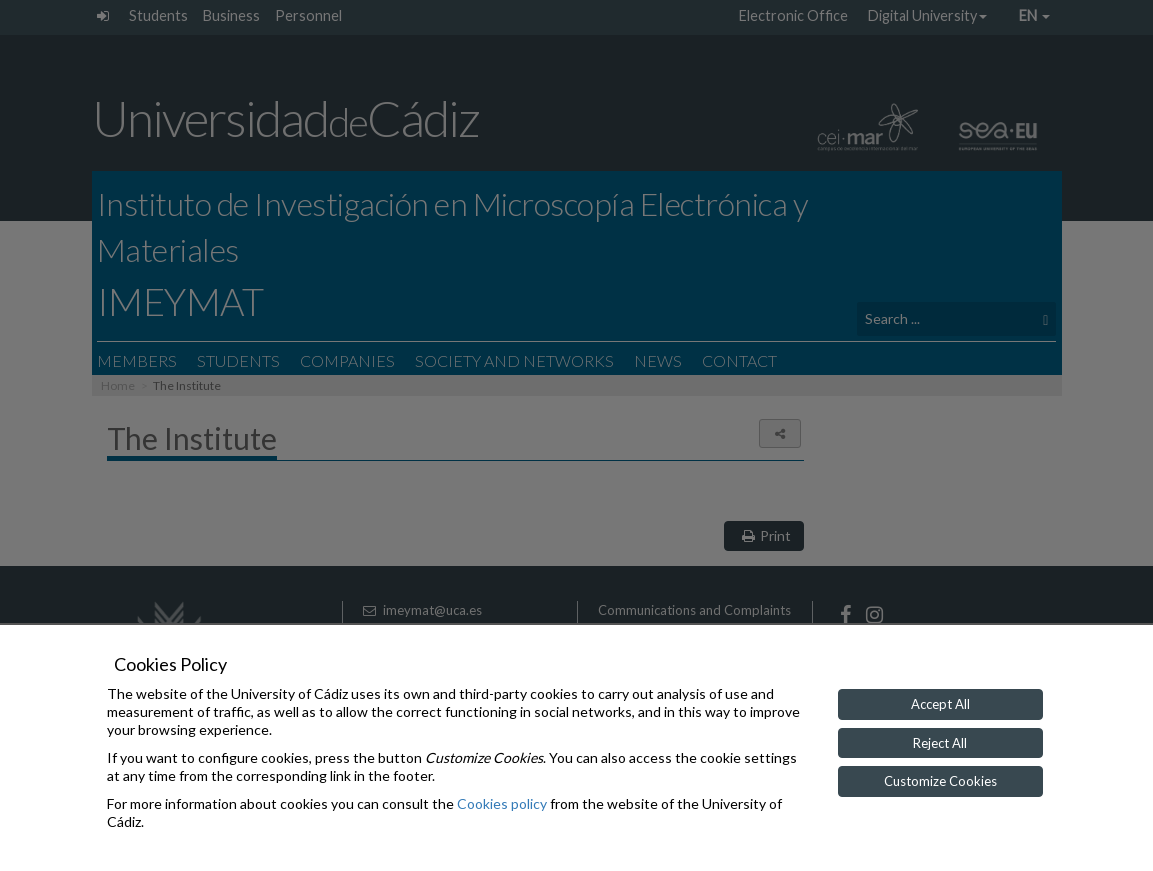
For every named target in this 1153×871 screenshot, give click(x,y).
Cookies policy (502, 803)
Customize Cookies (940, 781)
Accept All (940, 704)
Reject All (940, 743)
